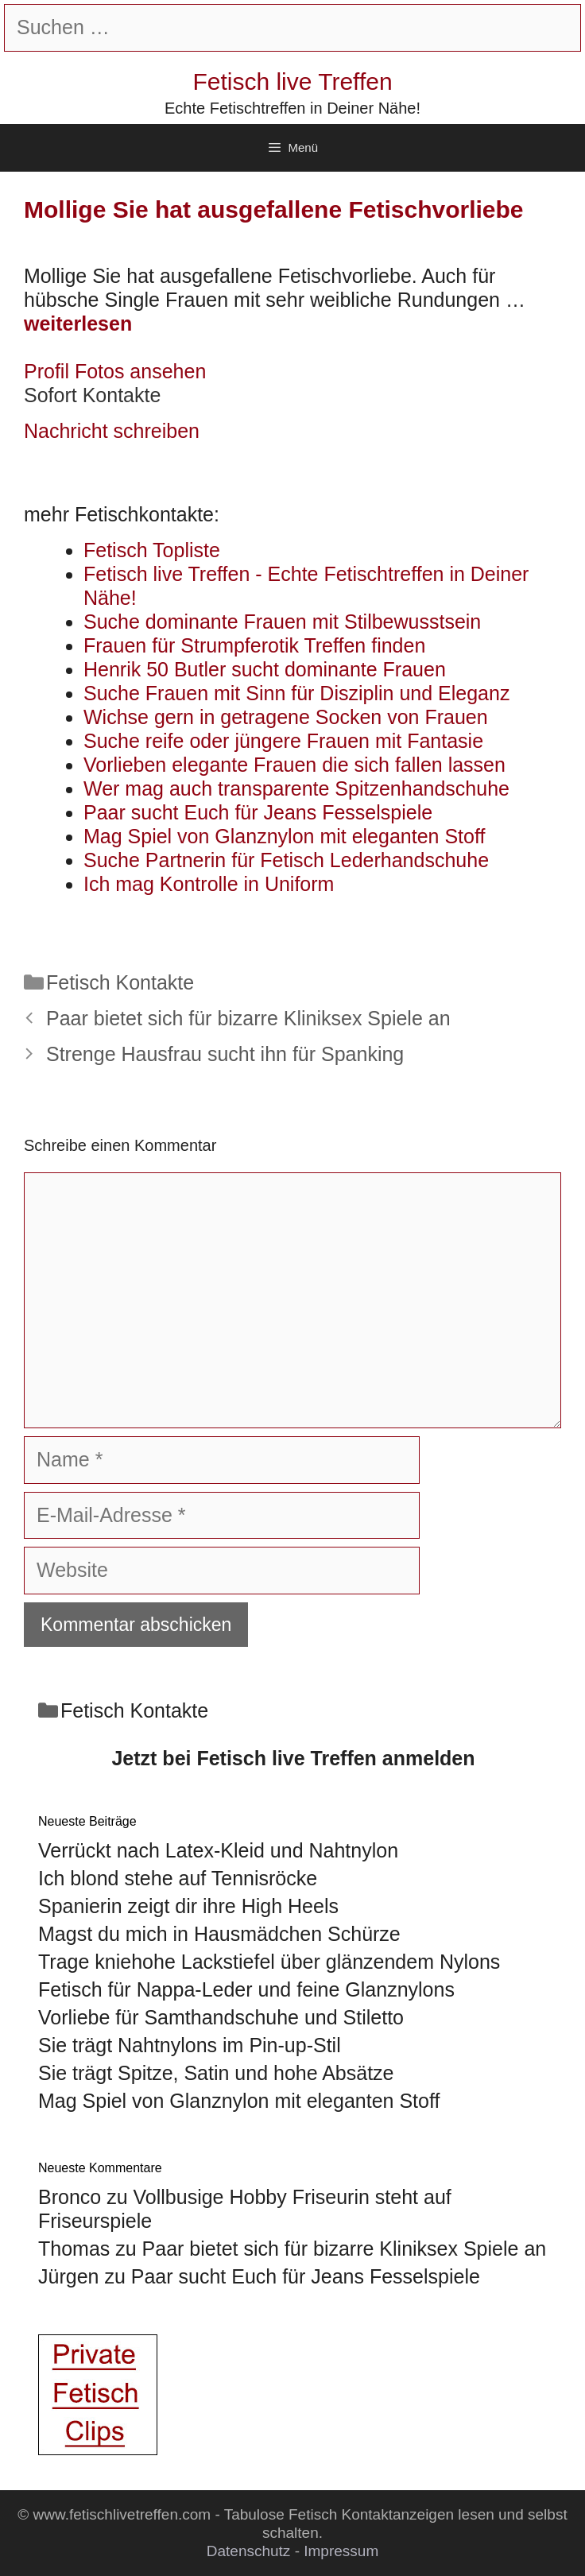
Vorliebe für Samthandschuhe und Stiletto (221, 2017)
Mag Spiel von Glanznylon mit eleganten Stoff (239, 2101)
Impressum (341, 2551)
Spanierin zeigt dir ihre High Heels (188, 1906)
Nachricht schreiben (112, 431)
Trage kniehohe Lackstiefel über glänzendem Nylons (269, 1961)
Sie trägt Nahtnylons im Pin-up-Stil (189, 2045)
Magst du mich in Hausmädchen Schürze (219, 1934)
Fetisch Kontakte (120, 982)
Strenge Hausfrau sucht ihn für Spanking (225, 1054)
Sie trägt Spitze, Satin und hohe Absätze (216, 2073)
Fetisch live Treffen (292, 81)
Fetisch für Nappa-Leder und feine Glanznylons (246, 1989)
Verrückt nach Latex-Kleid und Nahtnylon (218, 1850)
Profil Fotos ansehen (115, 371)
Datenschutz (249, 2551)
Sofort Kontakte (92, 395)
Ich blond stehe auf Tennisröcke (177, 1878)
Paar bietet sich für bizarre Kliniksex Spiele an (248, 1018)
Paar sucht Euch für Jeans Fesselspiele (305, 2276)
